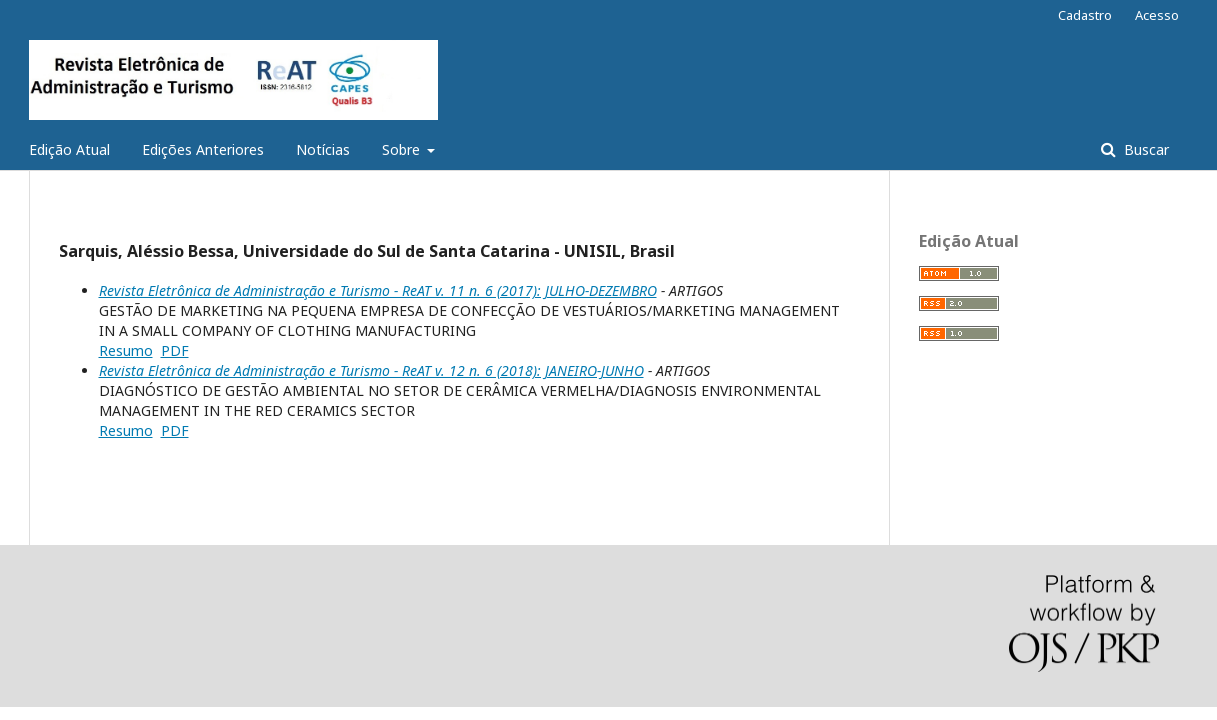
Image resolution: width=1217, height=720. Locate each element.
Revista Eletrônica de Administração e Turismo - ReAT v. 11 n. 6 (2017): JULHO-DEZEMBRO (378, 290)
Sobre (403, 149)
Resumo (126, 350)
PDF (175, 350)
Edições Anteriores (203, 149)
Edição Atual (69, 149)
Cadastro (1085, 15)
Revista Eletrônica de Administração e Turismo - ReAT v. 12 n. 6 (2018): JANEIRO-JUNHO (371, 370)
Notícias (323, 149)
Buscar (1144, 149)
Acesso (1157, 15)
